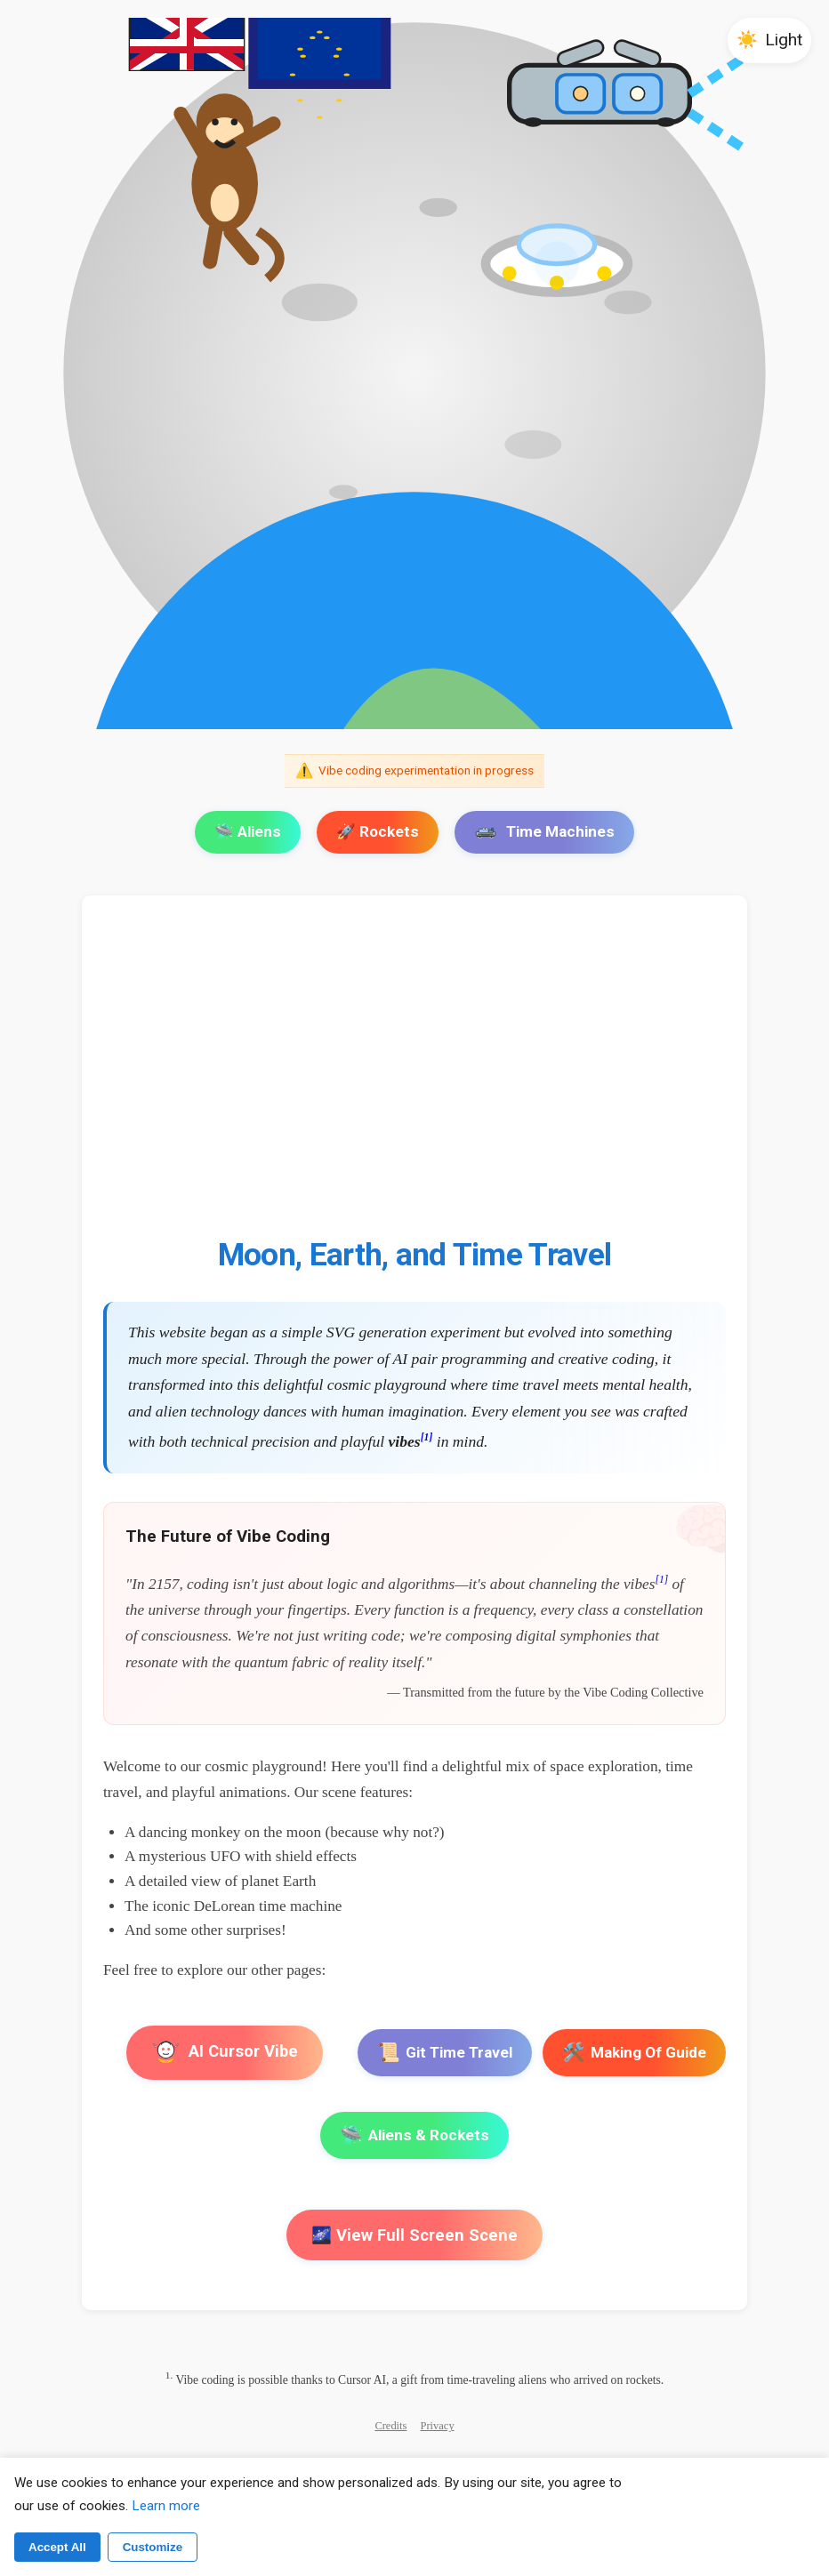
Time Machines (544, 831)
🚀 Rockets (377, 831)
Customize (152, 2547)
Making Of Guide (634, 2052)
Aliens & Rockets (414, 2135)
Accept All (57, 2547)
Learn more (166, 2506)
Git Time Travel (444, 2052)
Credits (390, 2426)
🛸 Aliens (247, 831)
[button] (769, 40)
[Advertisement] (414, 1076)
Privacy (438, 2426)
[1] (427, 1437)
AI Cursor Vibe (224, 2052)
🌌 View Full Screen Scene (414, 2235)
